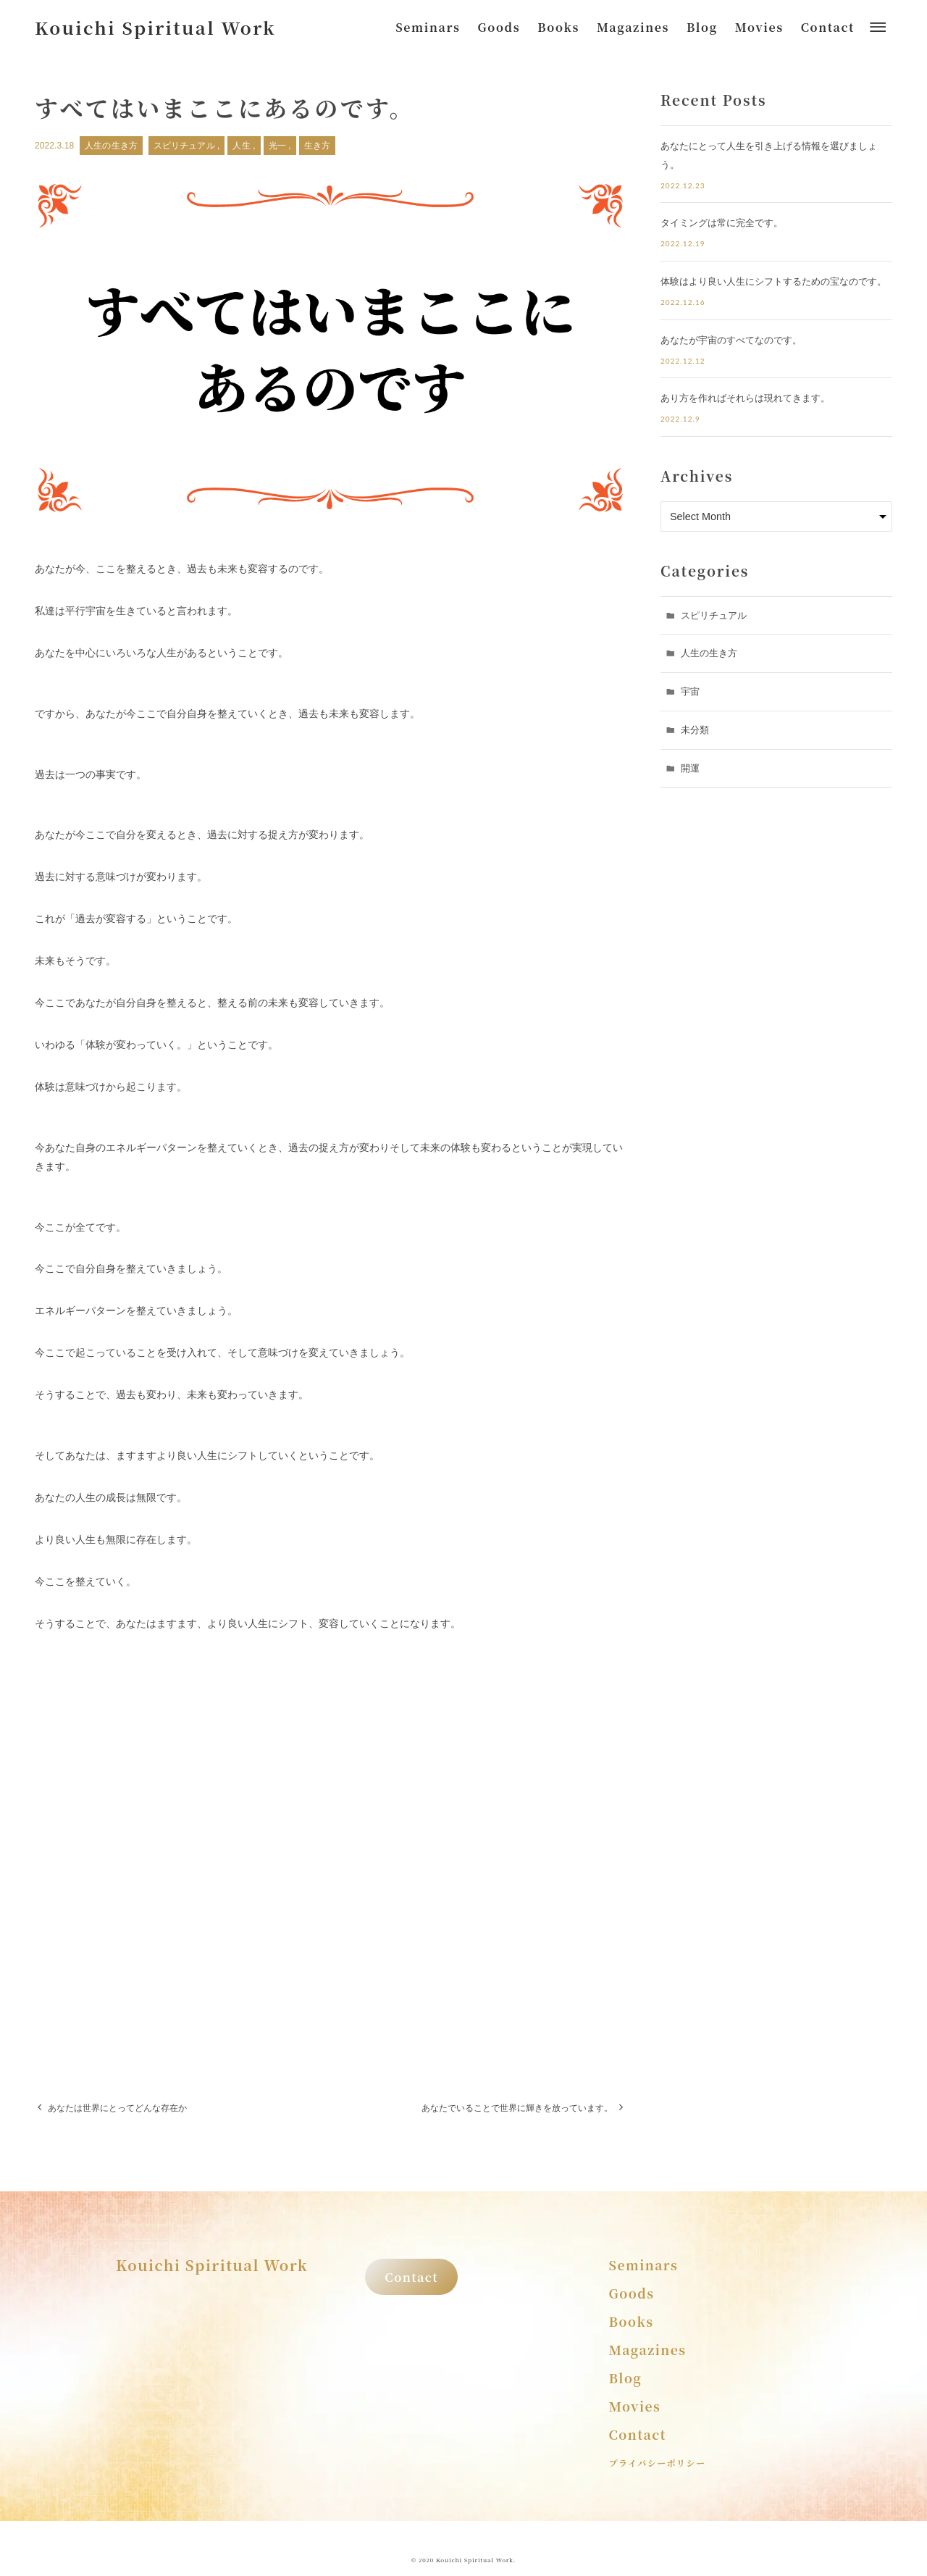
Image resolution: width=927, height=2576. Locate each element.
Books (631, 2321)
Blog (625, 2378)
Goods (632, 2293)
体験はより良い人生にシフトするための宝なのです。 (773, 281)
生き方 (317, 146)
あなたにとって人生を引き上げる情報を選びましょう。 (768, 155)
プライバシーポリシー (657, 2462)
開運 (690, 768)
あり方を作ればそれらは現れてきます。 (745, 398)
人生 (242, 146)
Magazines (648, 2350)
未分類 (695, 729)
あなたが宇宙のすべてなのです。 (731, 340)
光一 (279, 146)
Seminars (644, 2265)
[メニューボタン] (877, 27)
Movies (635, 2406)
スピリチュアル (185, 146)
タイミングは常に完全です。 (721, 222)
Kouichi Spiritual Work (155, 27)
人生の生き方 (111, 146)
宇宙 (690, 691)
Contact (411, 2277)
